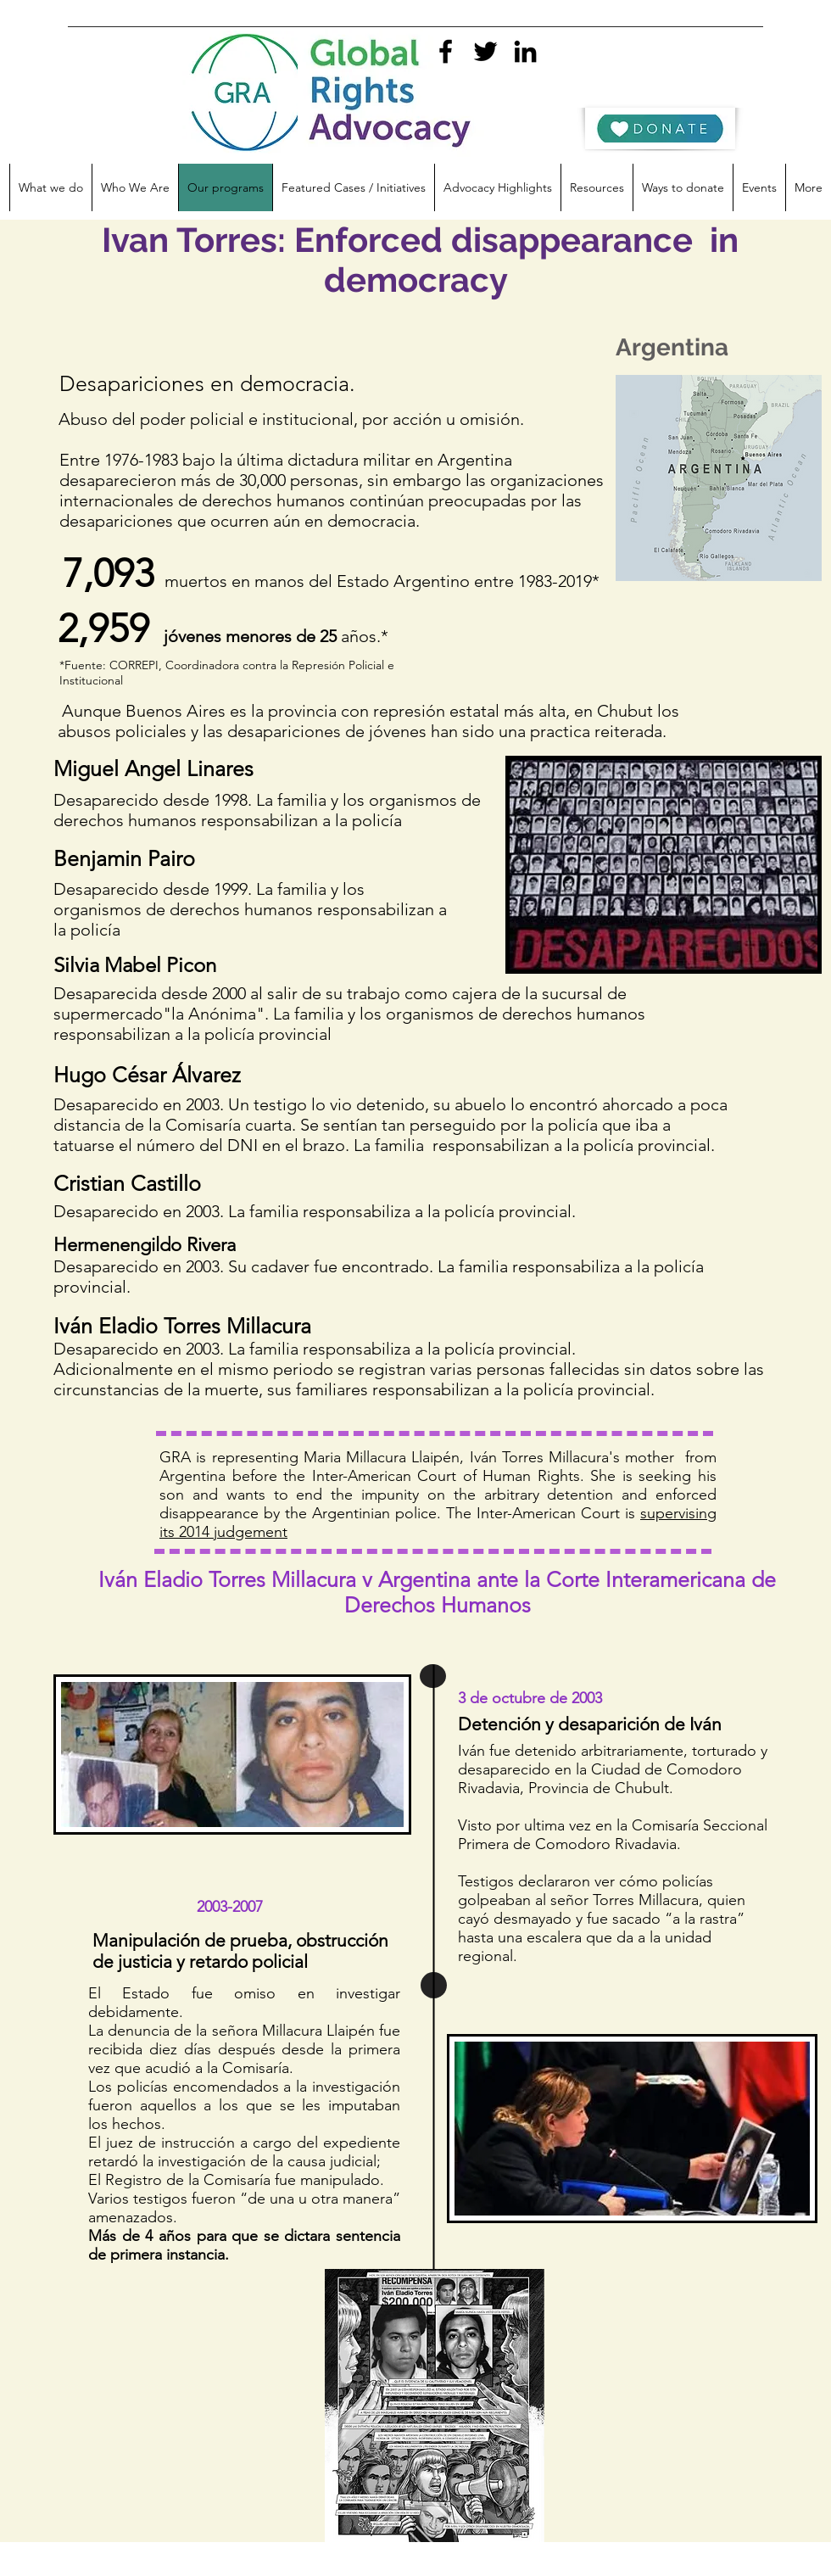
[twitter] (485, 51)
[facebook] (445, 51)
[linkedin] (525, 51)
